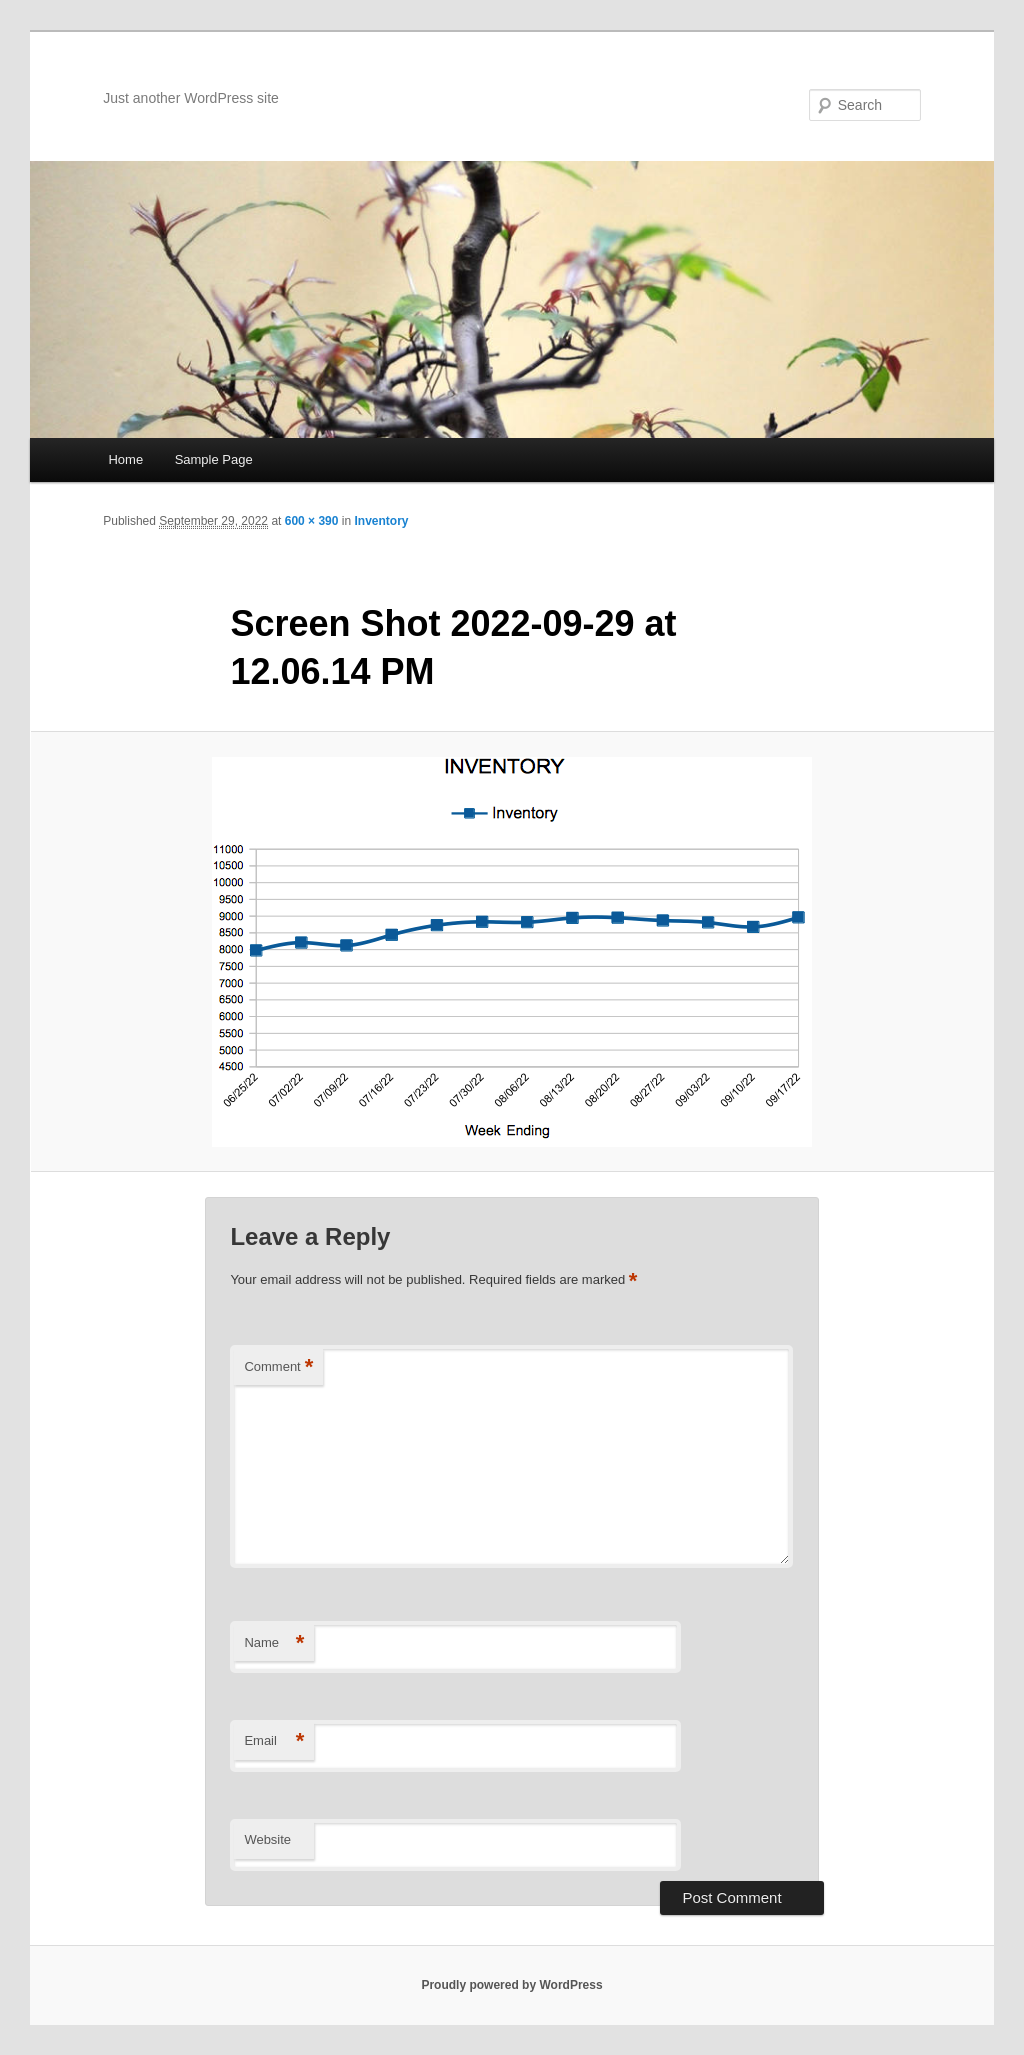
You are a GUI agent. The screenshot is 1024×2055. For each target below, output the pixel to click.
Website (267, 1839)
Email (274, 1741)
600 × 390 (312, 521)
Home (125, 459)
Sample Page (214, 459)
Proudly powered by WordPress (511, 1985)
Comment (278, 1367)
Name (274, 1643)
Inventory (381, 521)
